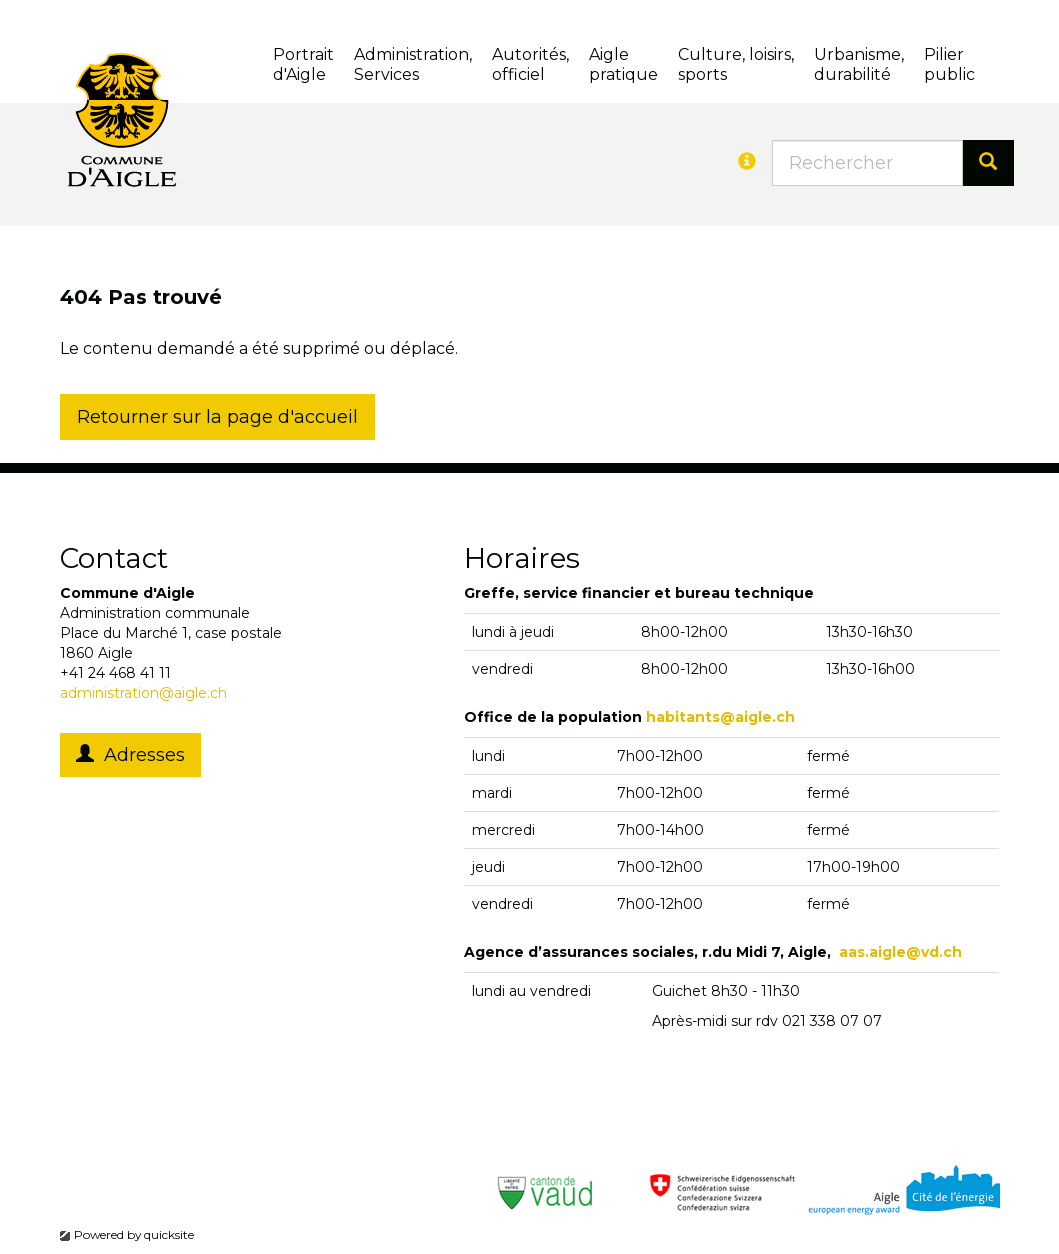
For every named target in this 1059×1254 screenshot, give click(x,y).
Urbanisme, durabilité (859, 64)
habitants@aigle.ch (720, 717)
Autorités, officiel (530, 64)
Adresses (130, 755)
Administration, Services (413, 64)
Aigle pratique (623, 64)
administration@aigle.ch (143, 693)
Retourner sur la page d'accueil (217, 417)
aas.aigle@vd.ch (900, 952)
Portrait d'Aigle (303, 64)
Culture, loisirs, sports (736, 64)
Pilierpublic (949, 64)
